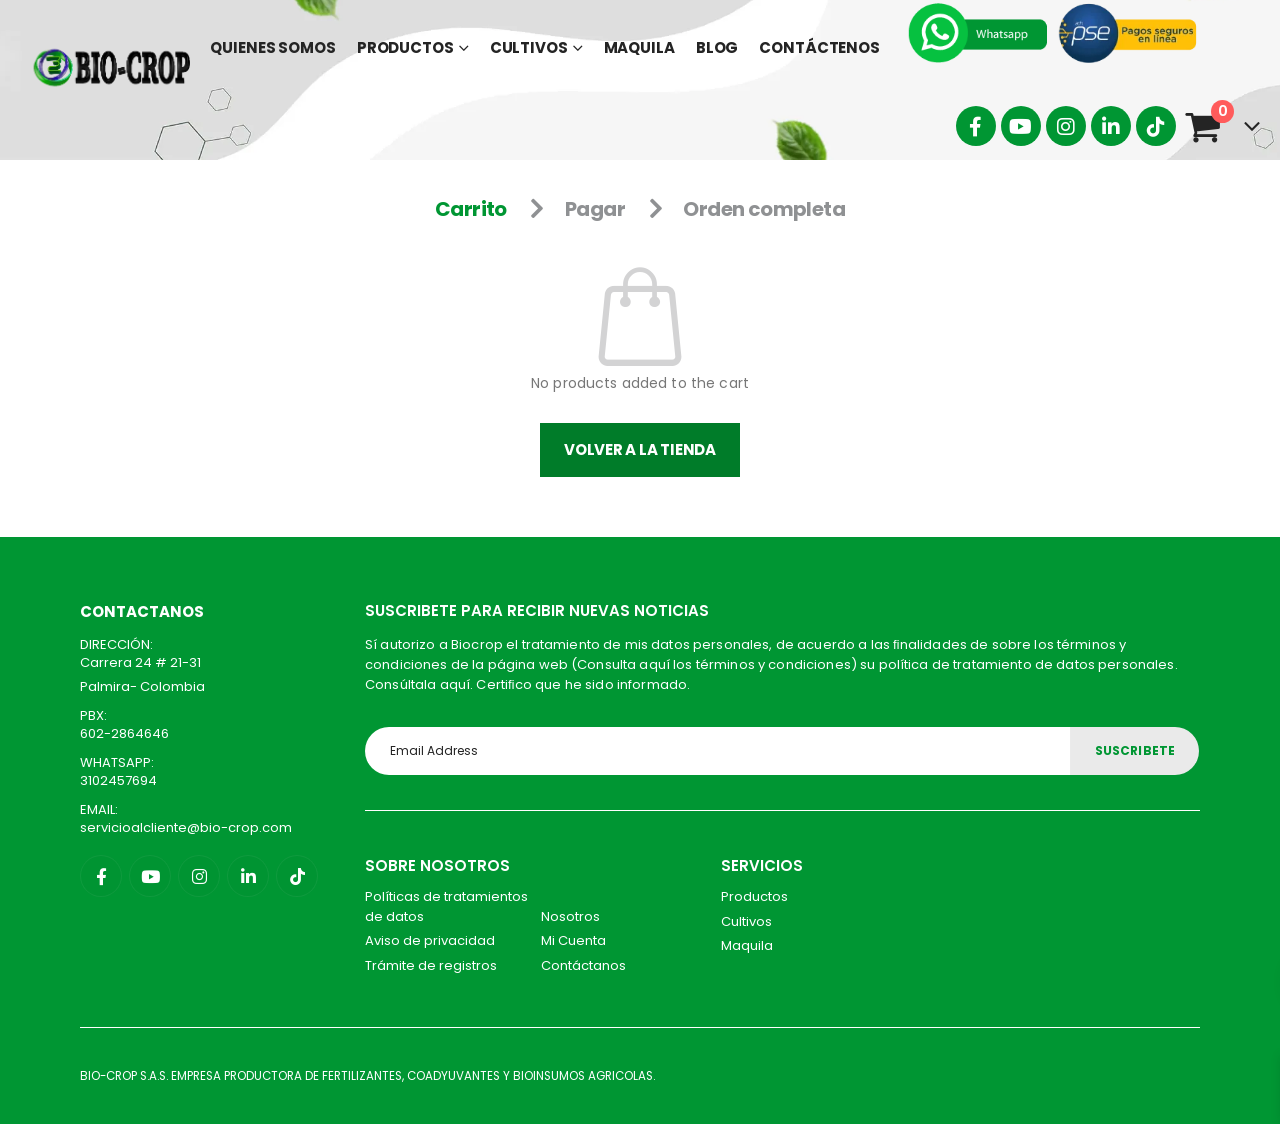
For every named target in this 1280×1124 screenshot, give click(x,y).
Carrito (471, 209)
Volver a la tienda (640, 449)
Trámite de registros (431, 965)
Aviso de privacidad (430, 940)
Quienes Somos (272, 47)
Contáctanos (583, 965)
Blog (717, 47)
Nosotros (570, 916)
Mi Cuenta (573, 940)
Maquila (639, 47)
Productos (405, 47)
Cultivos (529, 47)
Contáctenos (819, 47)
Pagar (595, 209)
